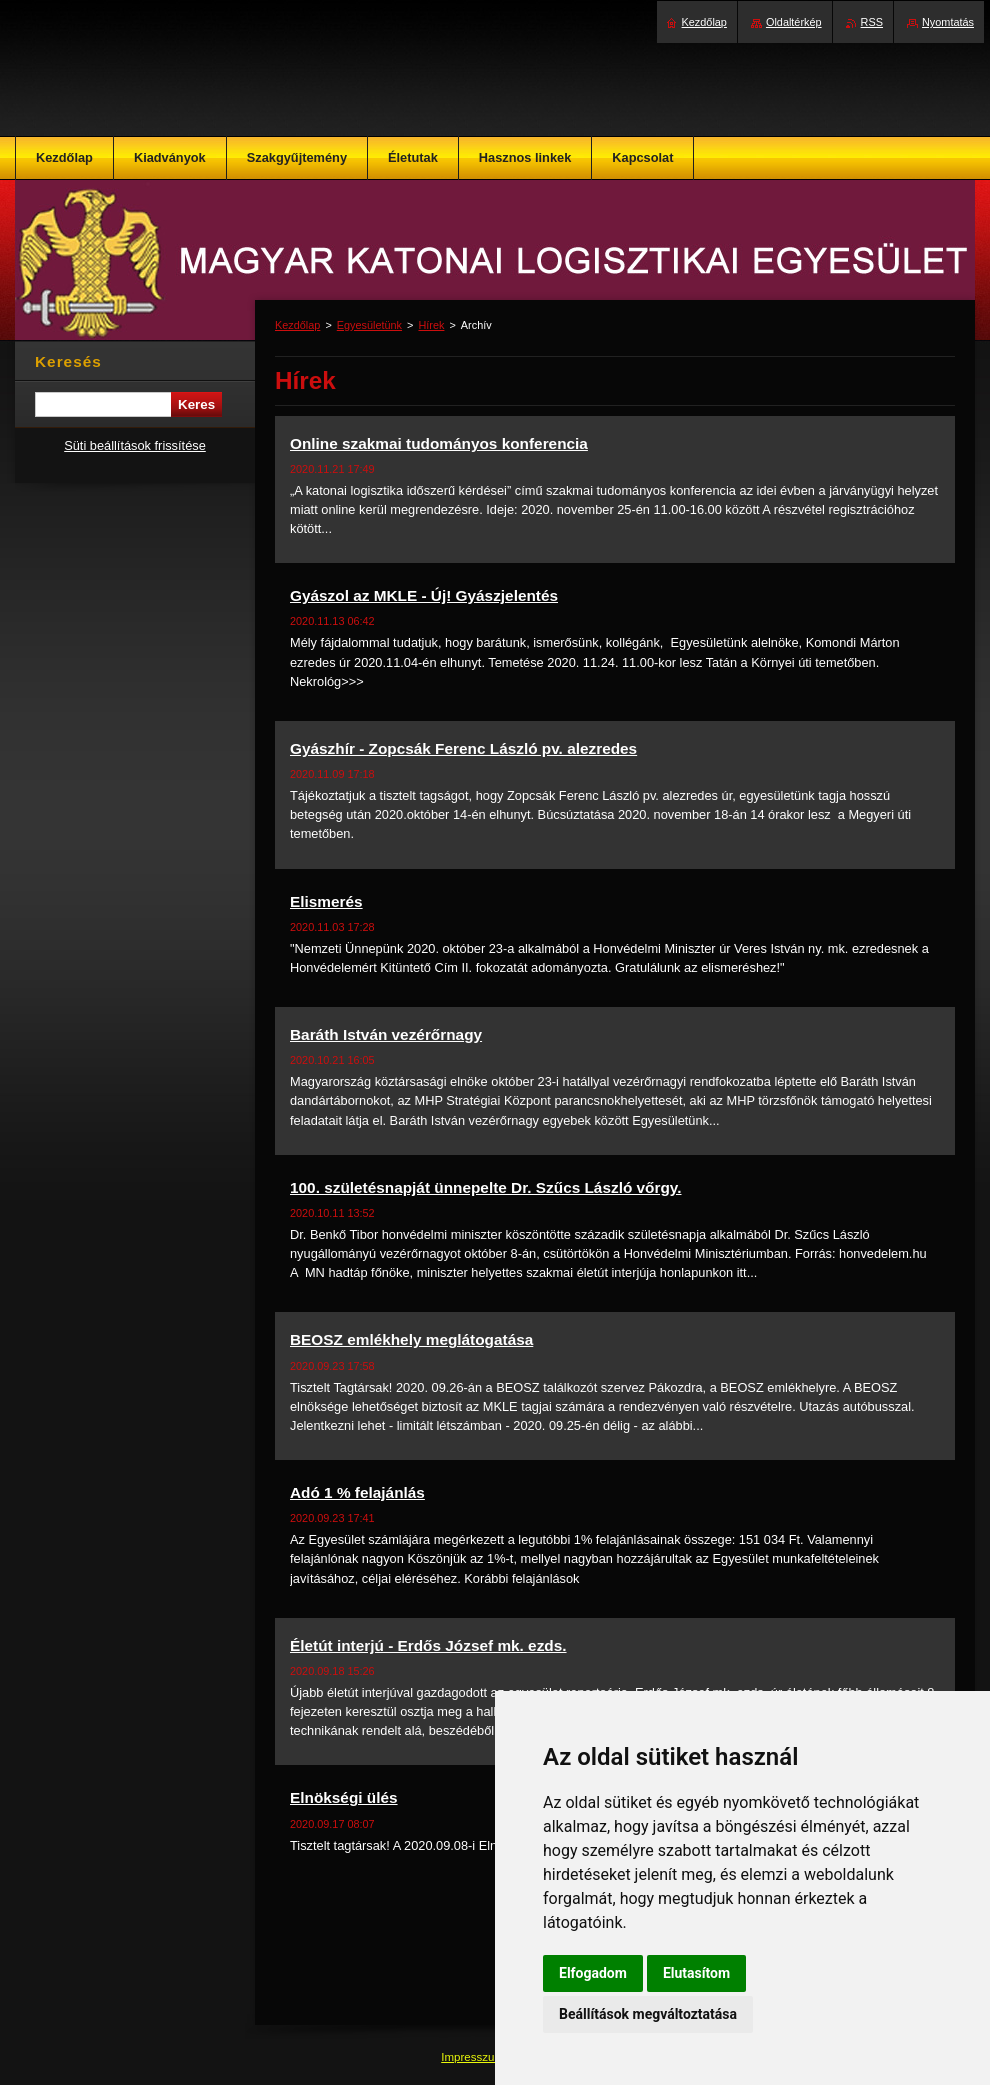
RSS (872, 22)
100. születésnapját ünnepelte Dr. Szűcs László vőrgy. (486, 1187)
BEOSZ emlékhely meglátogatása (411, 1339)
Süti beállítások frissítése (135, 445)
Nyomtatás (948, 22)
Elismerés (326, 901)
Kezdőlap (297, 325)
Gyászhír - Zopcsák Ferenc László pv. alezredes (463, 748)
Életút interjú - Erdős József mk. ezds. (428, 1645)
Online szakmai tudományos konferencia (439, 443)
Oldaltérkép (794, 22)
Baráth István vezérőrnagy (386, 1034)
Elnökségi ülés (344, 1797)
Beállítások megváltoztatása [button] (648, 2014)
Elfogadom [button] (593, 1973)
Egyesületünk (369, 325)
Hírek (431, 325)
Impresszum (474, 2057)
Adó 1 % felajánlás (357, 1492)
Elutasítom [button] (696, 1973)
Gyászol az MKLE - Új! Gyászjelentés (424, 595)
